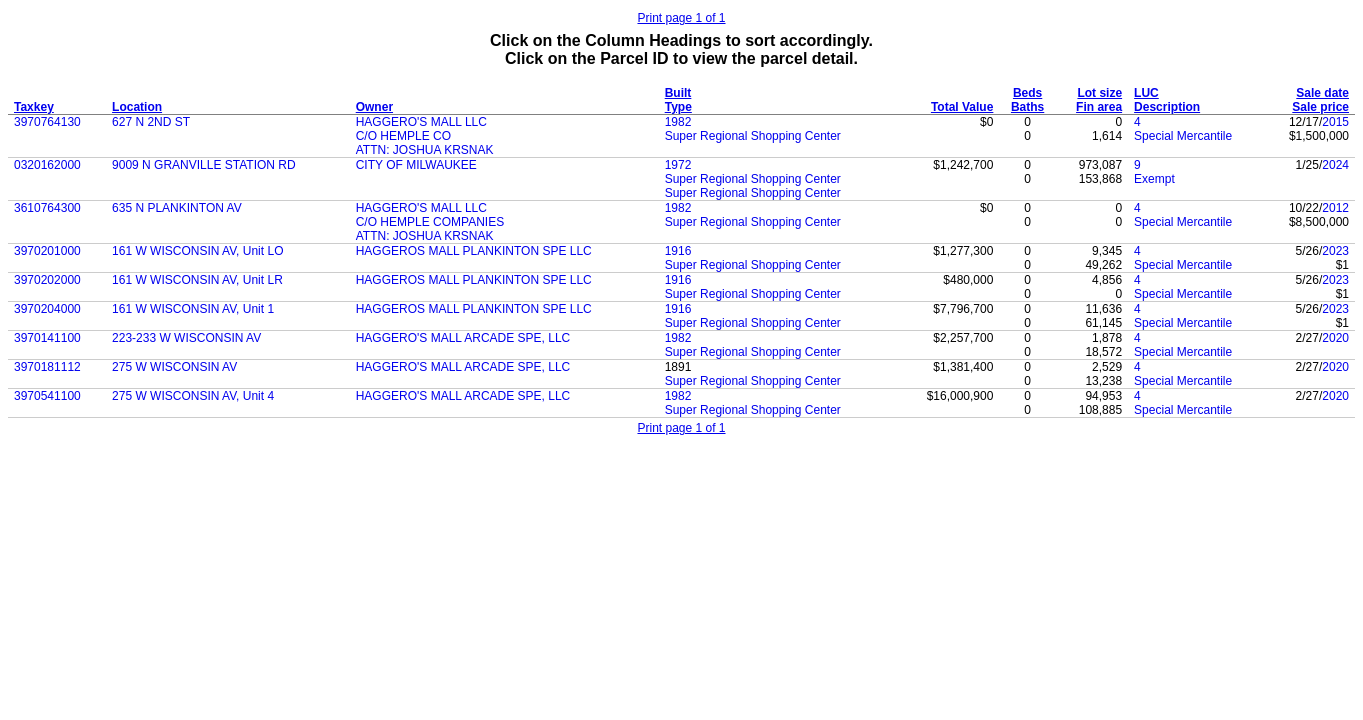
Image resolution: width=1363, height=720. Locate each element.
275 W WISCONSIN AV (174, 367)
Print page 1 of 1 (681, 18)
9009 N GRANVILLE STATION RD (204, 165)
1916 (678, 251)
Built (678, 93)
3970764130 (47, 122)
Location (137, 107)
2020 (1335, 338)
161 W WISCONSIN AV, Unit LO (197, 251)
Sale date (1322, 93)
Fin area (1099, 107)
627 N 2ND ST (151, 122)
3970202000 (47, 280)
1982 (678, 122)
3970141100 (47, 338)
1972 (678, 165)
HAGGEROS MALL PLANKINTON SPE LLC (474, 251)
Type (678, 107)
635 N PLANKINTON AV (177, 208)
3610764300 (47, 208)
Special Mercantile (1183, 136)
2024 (1335, 165)
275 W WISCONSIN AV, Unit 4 (193, 396)
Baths (1027, 107)
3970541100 (47, 396)
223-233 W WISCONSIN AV (186, 338)
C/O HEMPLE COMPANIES (430, 222)
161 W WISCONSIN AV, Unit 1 (193, 309)
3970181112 (47, 367)
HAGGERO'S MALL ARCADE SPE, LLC (463, 338)
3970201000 (47, 251)
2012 (1335, 208)
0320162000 (47, 165)
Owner (374, 107)
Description (1167, 107)
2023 (1335, 251)
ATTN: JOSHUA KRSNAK (425, 150)
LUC (1146, 93)
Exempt (1154, 179)
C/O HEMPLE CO (403, 136)
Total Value (962, 107)
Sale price (1320, 107)
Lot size (1099, 93)
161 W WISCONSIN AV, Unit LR (197, 280)
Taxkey (34, 107)
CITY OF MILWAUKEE (416, 165)
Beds (1027, 93)
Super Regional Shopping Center (753, 136)
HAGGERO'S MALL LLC (421, 122)
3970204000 (47, 309)
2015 (1335, 122)
